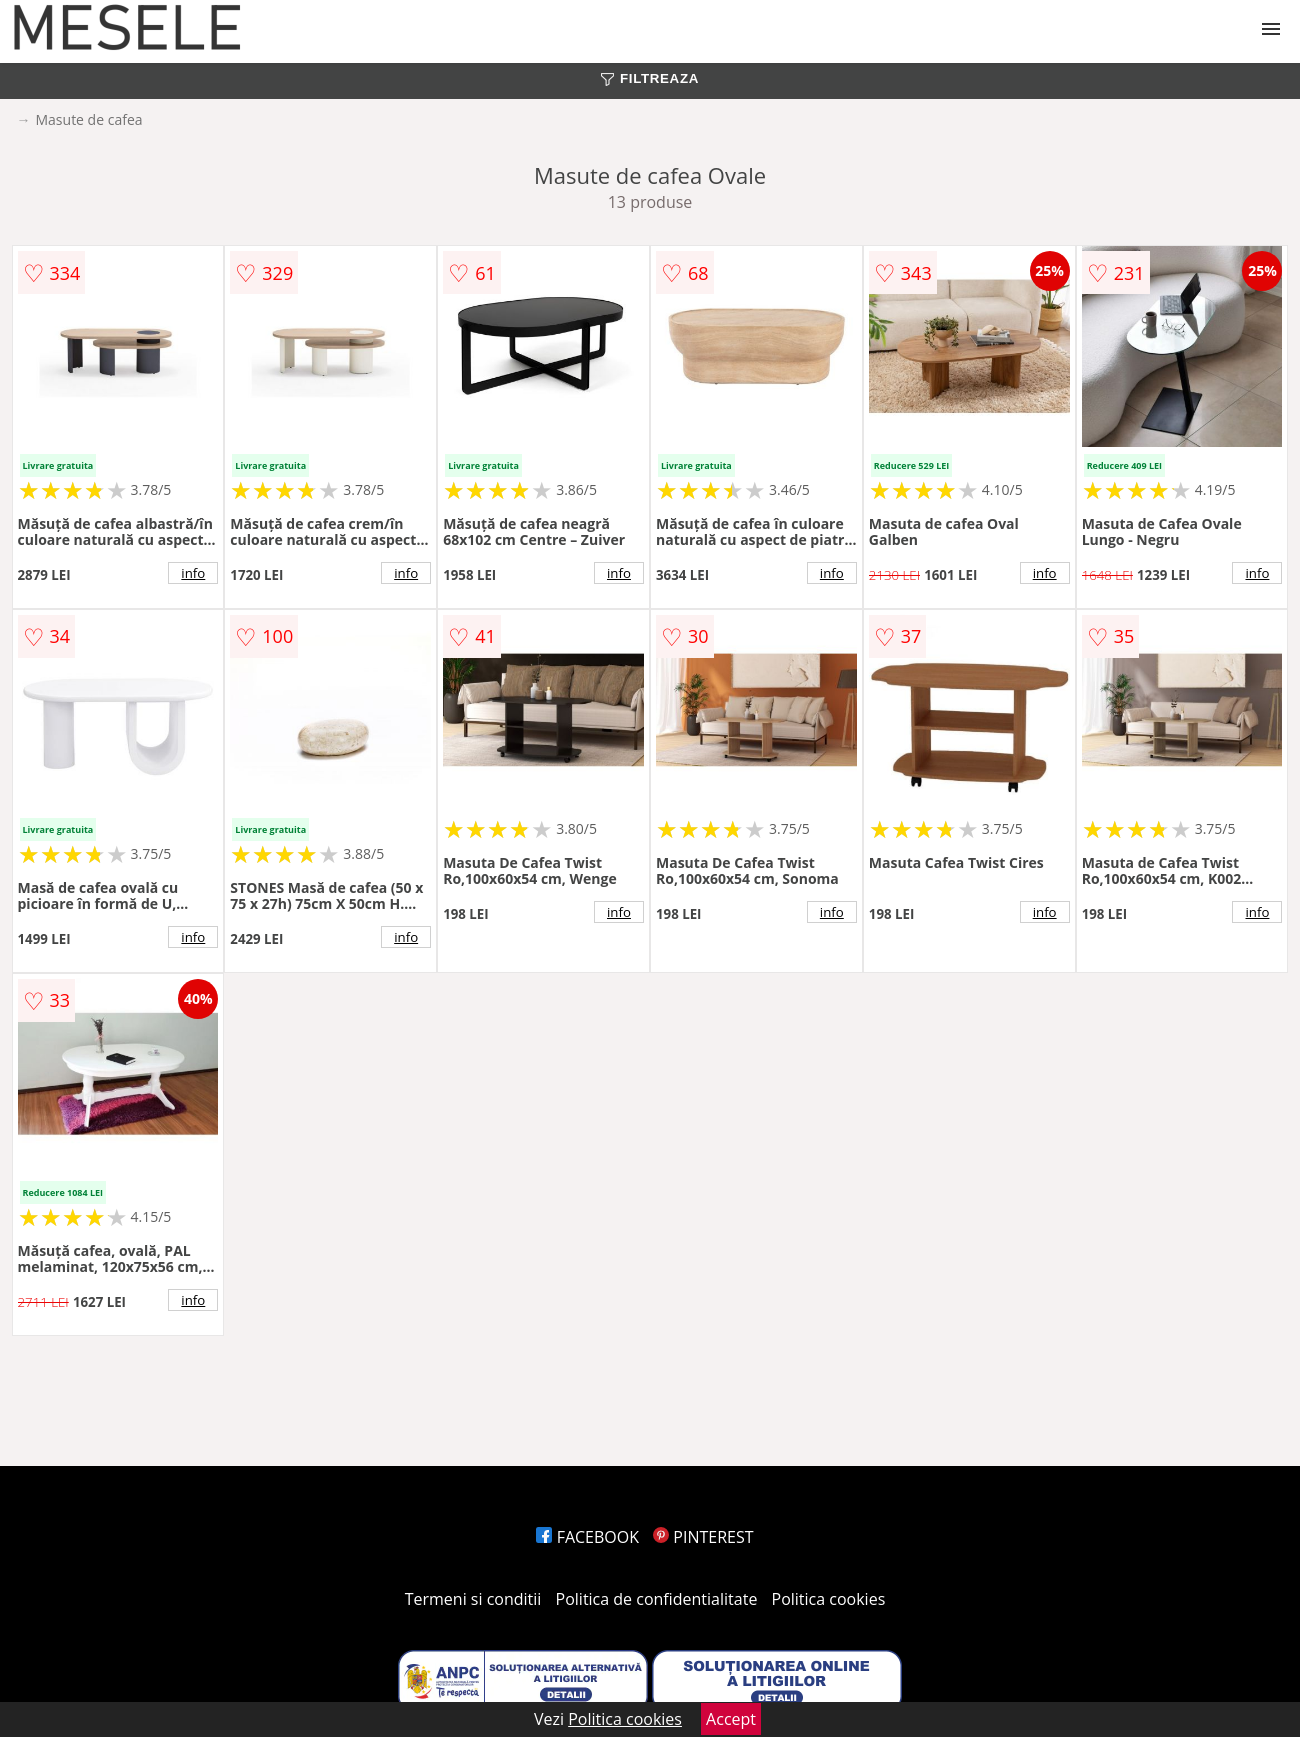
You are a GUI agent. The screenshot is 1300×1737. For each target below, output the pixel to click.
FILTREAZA (650, 78)
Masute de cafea (89, 119)
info (193, 573)
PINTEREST (703, 1537)
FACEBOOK (587, 1537)
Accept (731, 1719)
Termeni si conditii (473, 1599)
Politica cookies (829, 1599)
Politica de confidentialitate (657, 1599)
